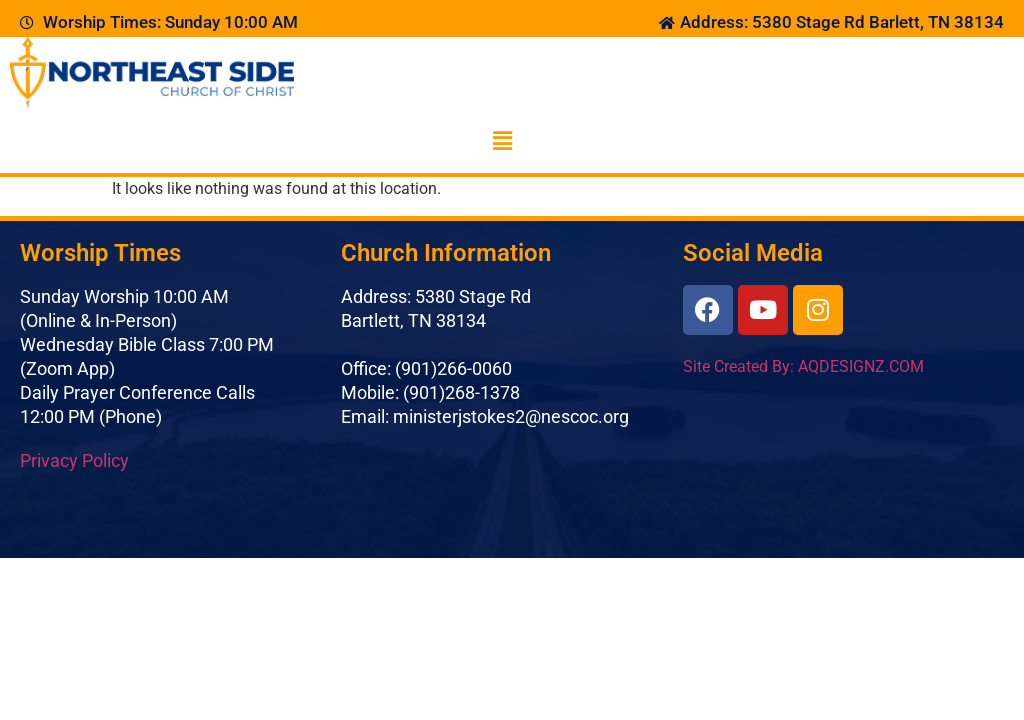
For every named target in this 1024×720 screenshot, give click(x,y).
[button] (502, 141)
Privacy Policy (74, 460)
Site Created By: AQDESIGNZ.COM (803, 366)
